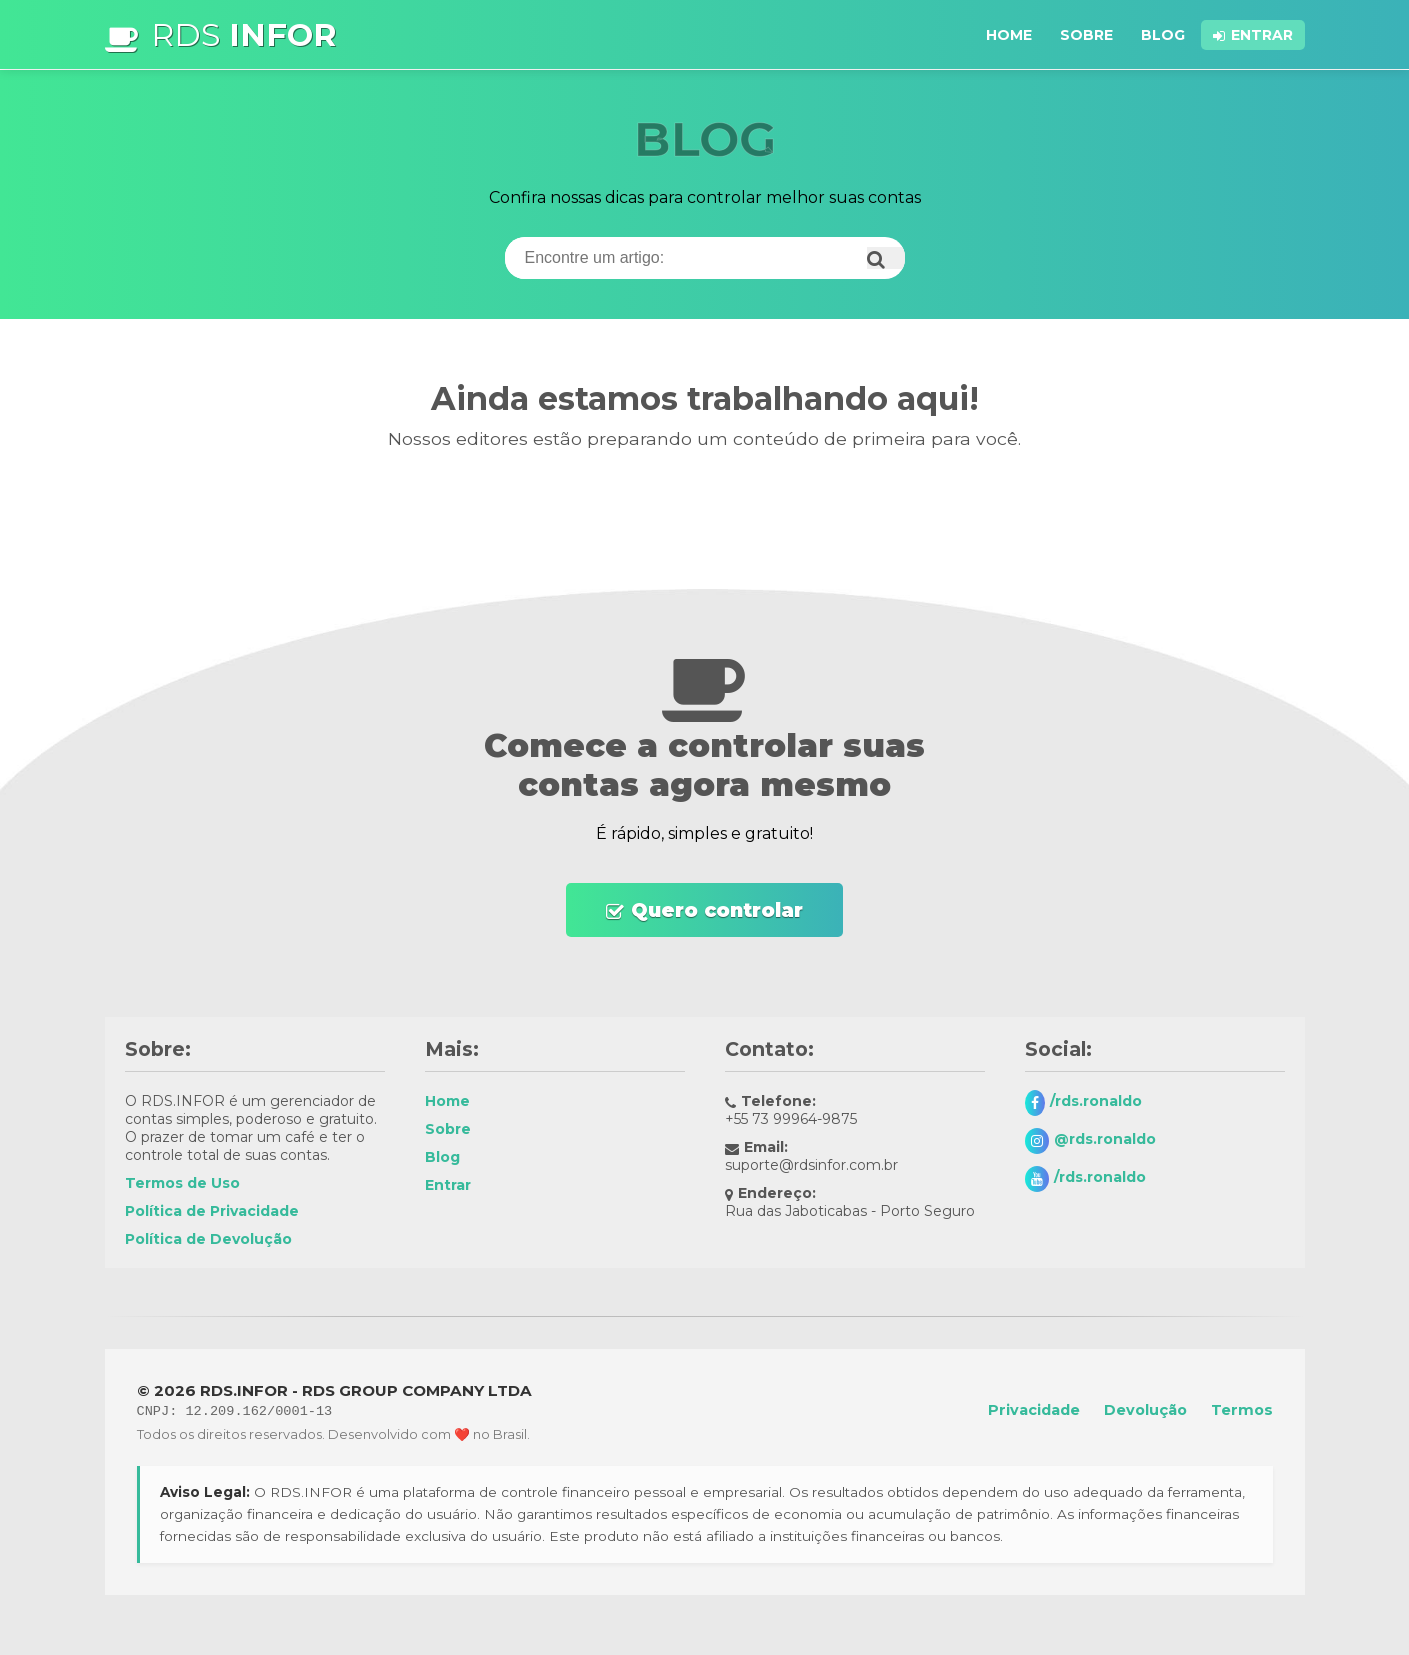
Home (1009, 35)
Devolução (1145, 1410)
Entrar (1262, 35)
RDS (244, 34)
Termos (1242, 1410)
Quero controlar (717, 910)
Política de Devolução (208, 1239)
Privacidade (1034, 1410)
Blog (1163, 35)
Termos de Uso (182, 1183)
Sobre (1086, 35)
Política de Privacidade (212, 1211)
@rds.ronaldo (1105, 1139)
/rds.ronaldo (1096, 1101)
